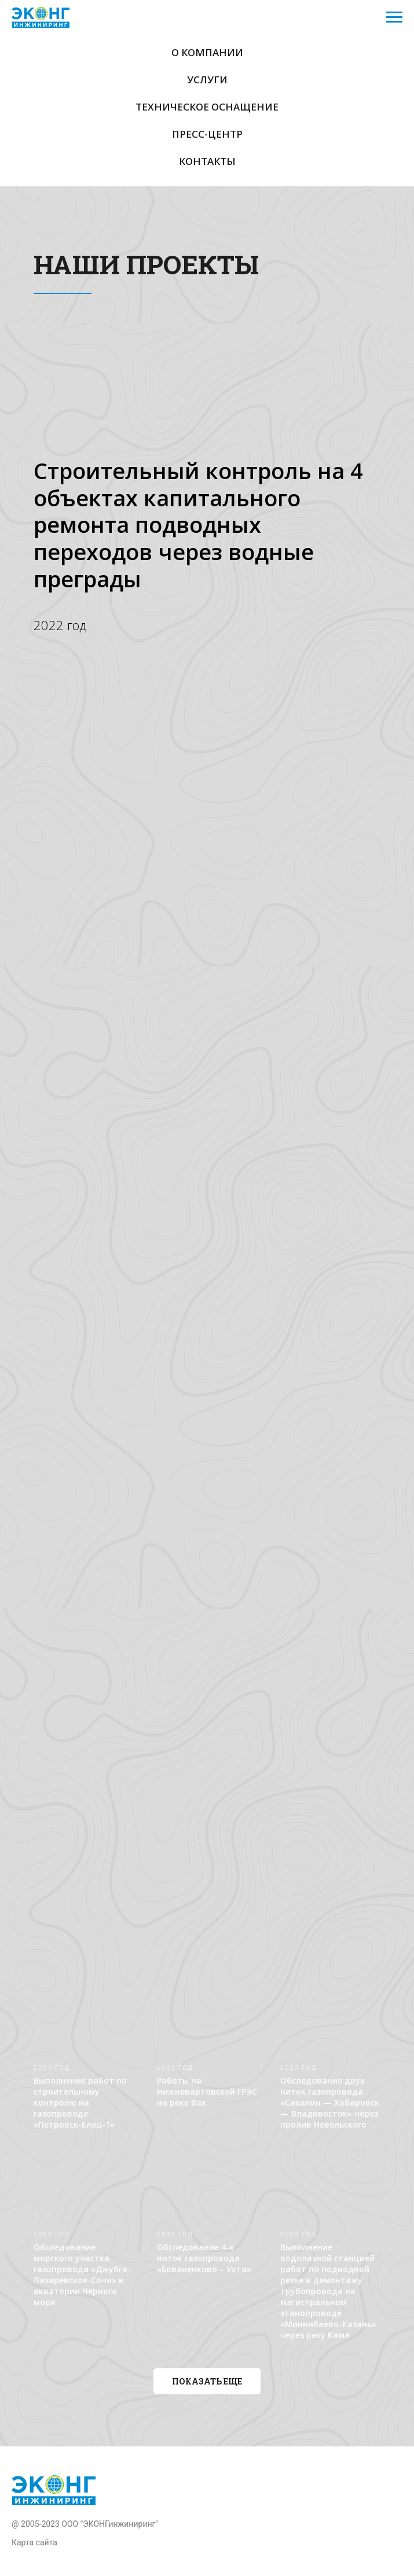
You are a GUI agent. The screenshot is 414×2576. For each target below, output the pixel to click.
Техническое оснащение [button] (207, 106)
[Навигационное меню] (394, 17)
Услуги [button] (207, 79)
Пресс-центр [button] (207, 134)
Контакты (207, 161)
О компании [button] (207, 52)
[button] (207, 2381)
